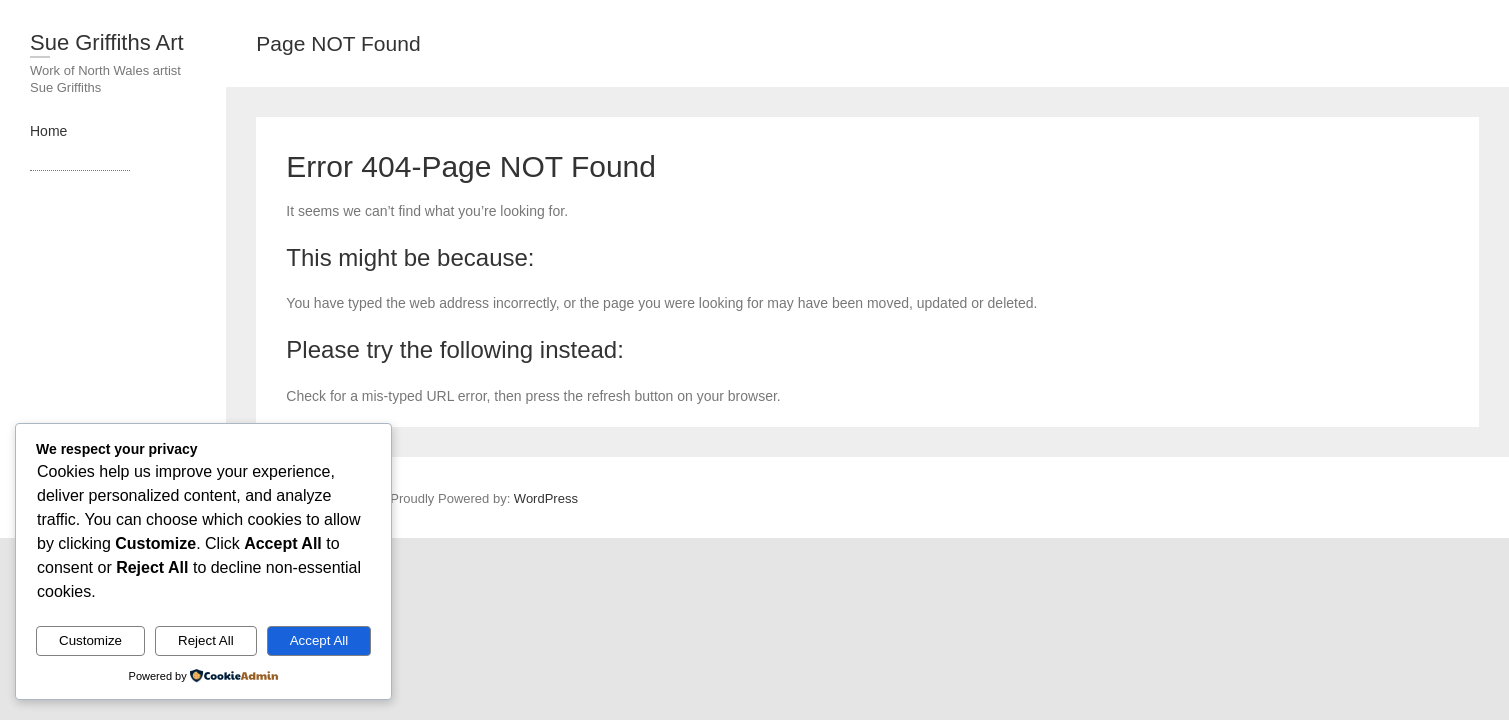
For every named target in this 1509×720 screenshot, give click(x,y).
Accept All (319, 640)
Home (48, 131)
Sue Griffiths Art (107, 42)
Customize (90, 640)
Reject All (206, 640)
